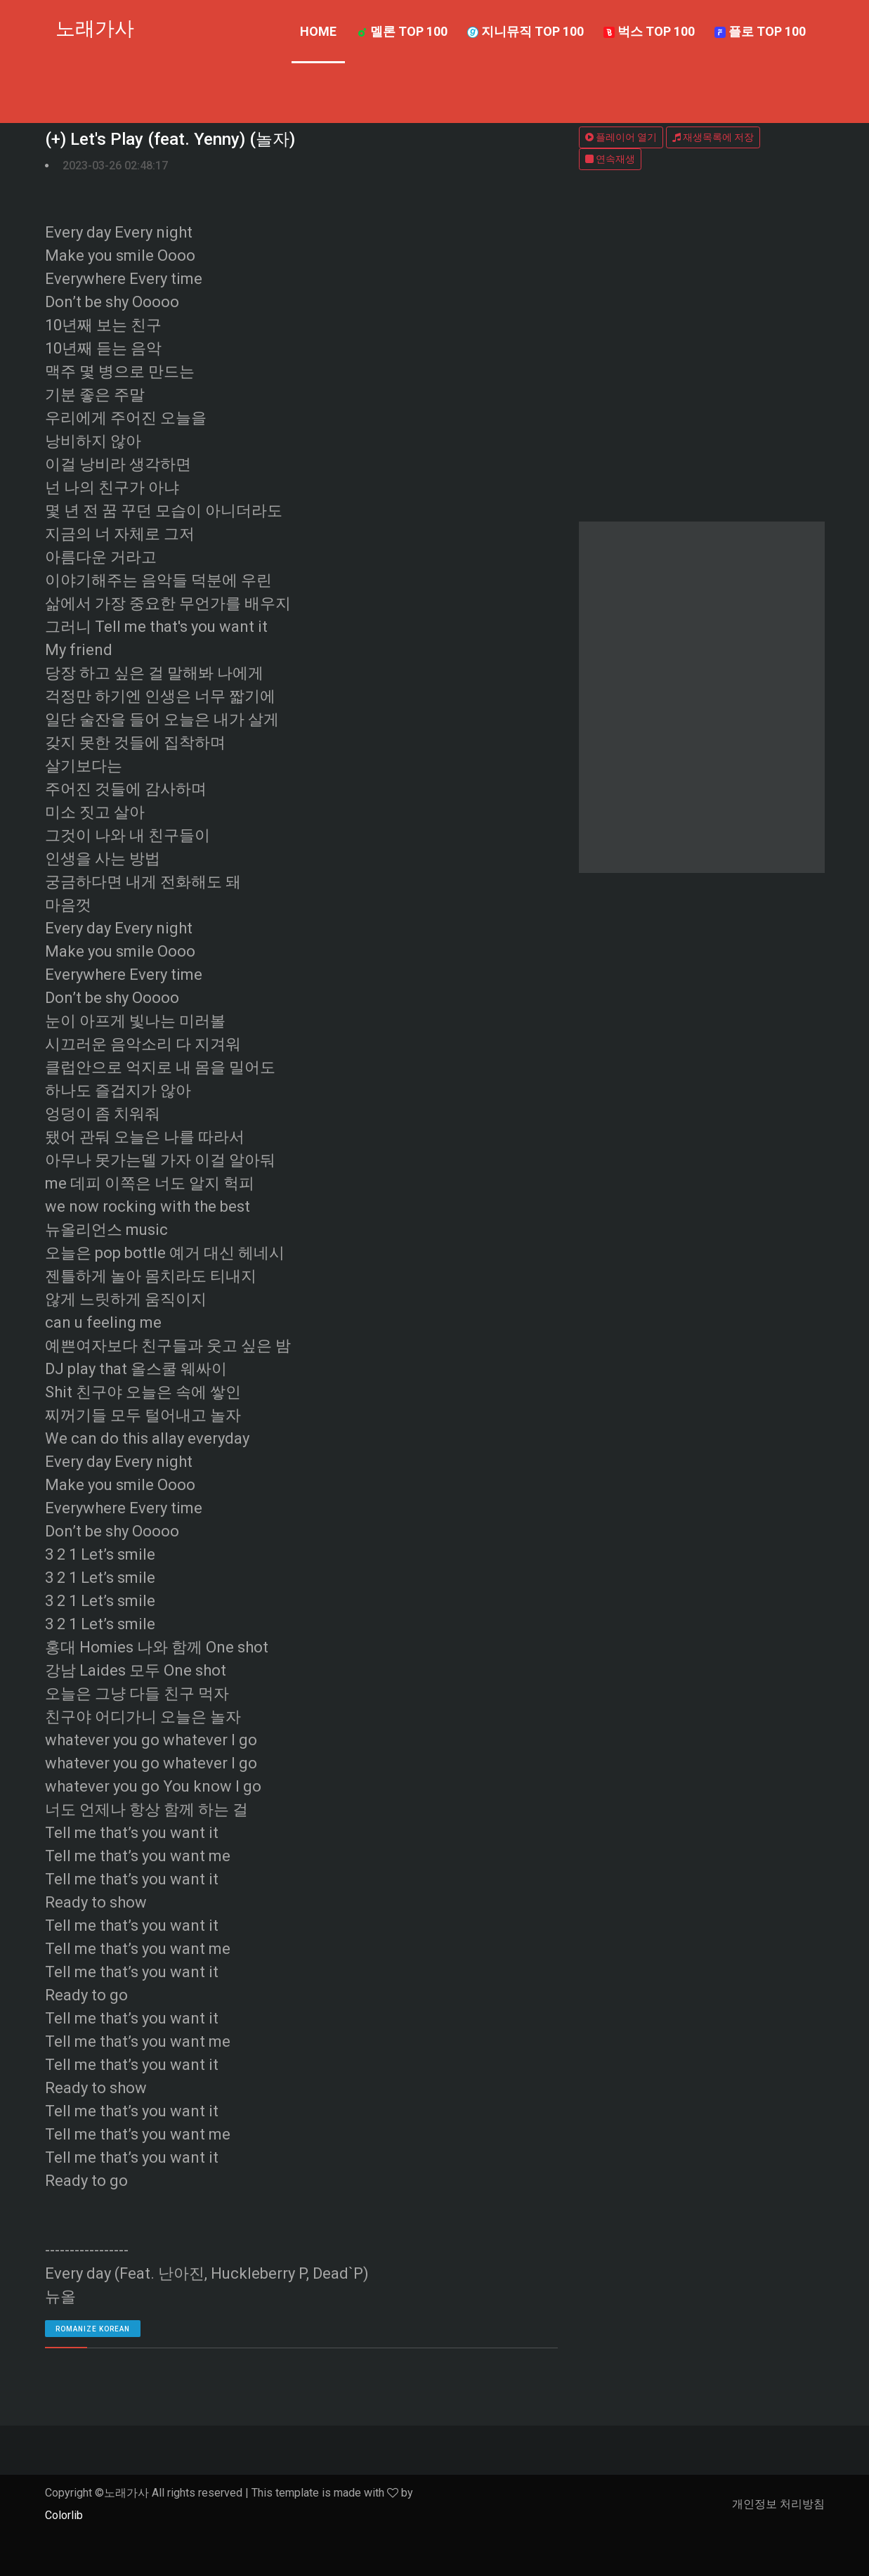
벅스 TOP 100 (649, 31)
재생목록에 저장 (713, 137)
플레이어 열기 (621, 137)
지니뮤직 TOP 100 (525, 31)
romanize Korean (92, 2329)
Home (318, 31)
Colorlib (64, 2515)
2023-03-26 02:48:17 (115, 165)
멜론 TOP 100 (401, 31)
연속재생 (610, 158)
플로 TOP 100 (760, 31)
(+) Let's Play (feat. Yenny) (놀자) (170, 139)
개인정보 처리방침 (778, 2504)
